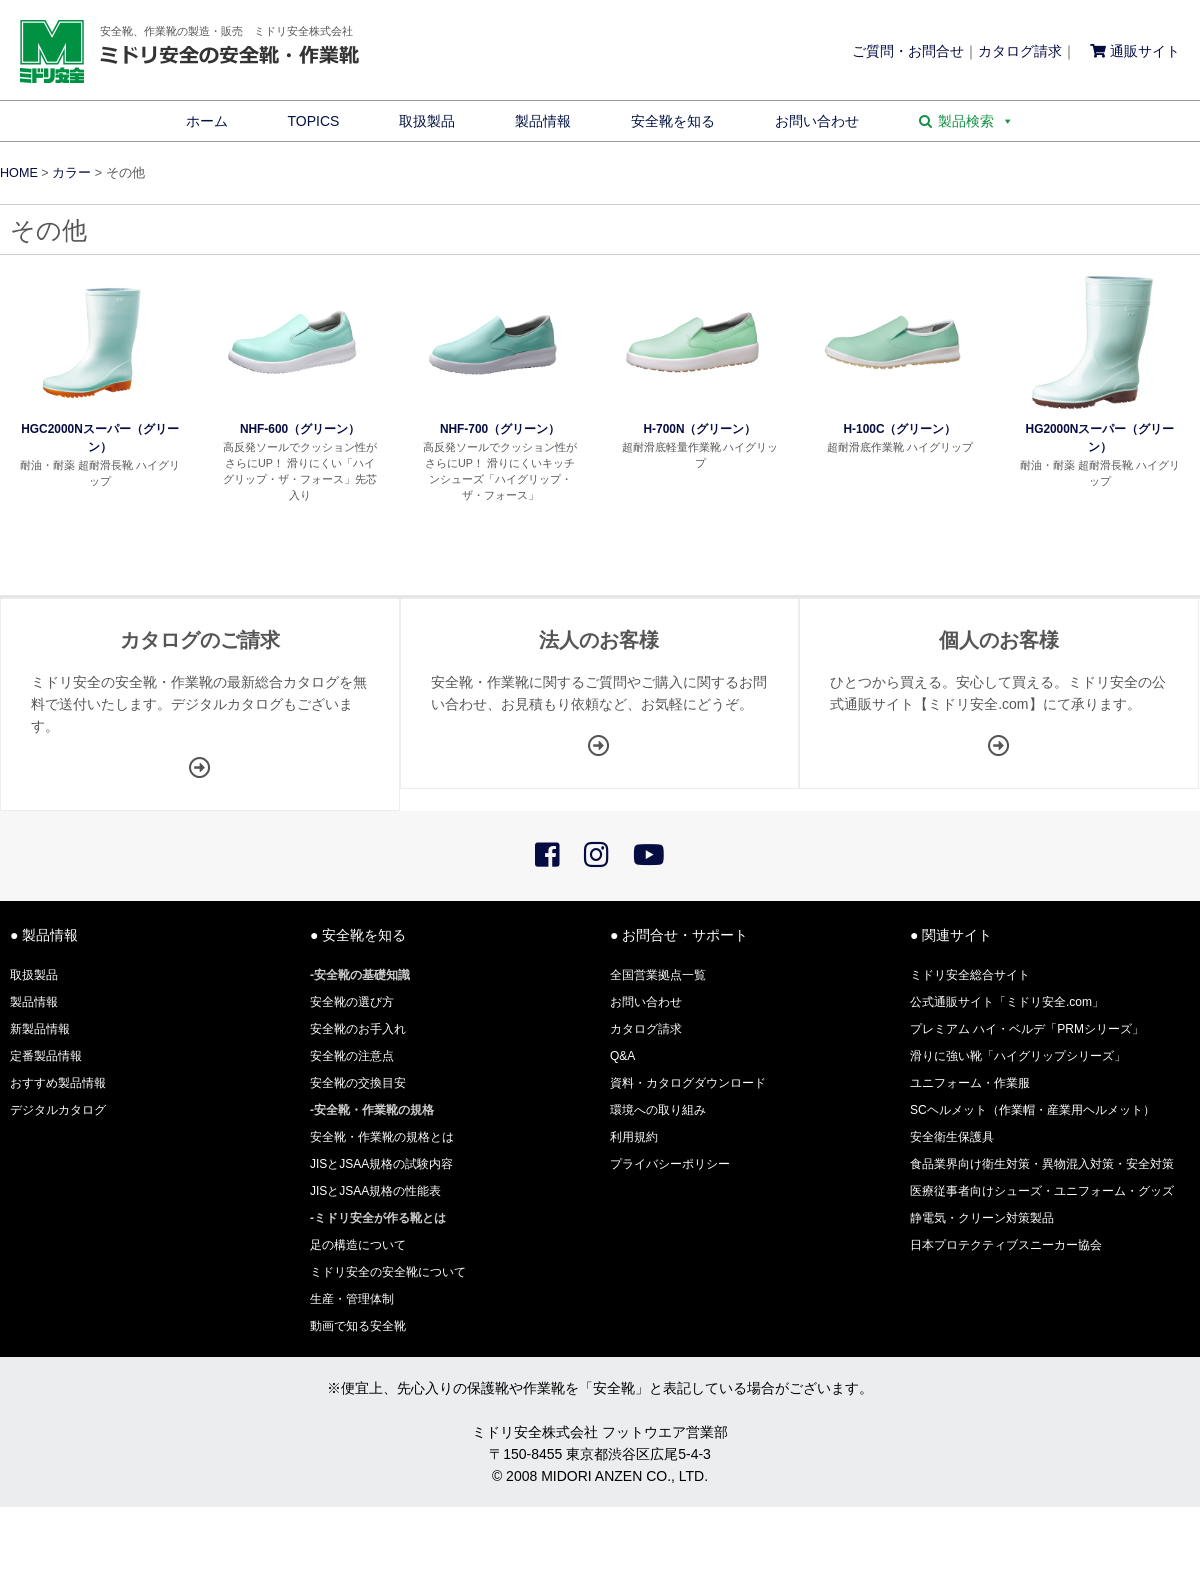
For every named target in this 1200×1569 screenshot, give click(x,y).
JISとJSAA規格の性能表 (375, 1191)
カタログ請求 (1020, 51)
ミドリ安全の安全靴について (388, 1272)
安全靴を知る (673, 121)
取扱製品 (427, 121)
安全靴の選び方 (352, 1002)
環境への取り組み (658, 1110)
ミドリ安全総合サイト (970, 975)
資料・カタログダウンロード (688, 1083)
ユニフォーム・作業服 (970, 1083)
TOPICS (314, 121)
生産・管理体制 (352, 1299)
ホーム (207, 121)
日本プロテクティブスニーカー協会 (1006, 1245)
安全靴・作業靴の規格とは (382, 1137)
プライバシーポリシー (670, 1164)
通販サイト (1135, 51)
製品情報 (543, 121)
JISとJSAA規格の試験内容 (381, 1164)
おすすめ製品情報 (58, 1083)
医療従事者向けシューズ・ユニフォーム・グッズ (1042, 1191)
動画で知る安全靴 (358, 1326)
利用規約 (634, 1137)
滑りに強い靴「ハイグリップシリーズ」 (1018, 1056)
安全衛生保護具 (952, 1137)
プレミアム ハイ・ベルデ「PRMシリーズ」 (1027, 1029)
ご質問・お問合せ (908, 51)
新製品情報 (40, 1029)
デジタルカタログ (58, 1110)
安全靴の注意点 (352, 1056)
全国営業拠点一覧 (658, 975)
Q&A (622, 1056)
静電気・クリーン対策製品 (982, 1218)
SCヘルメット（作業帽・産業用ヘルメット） (1032, 1110)
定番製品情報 (46, 1056)
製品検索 (976, 121)
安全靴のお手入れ (358, 1029)
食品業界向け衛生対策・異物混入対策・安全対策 (1042, 1164)
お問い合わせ (817, 121)
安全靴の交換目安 (358, 1083)
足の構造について (358, 1245)
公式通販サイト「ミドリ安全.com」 (1007, 1002)
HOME (19, 173)
